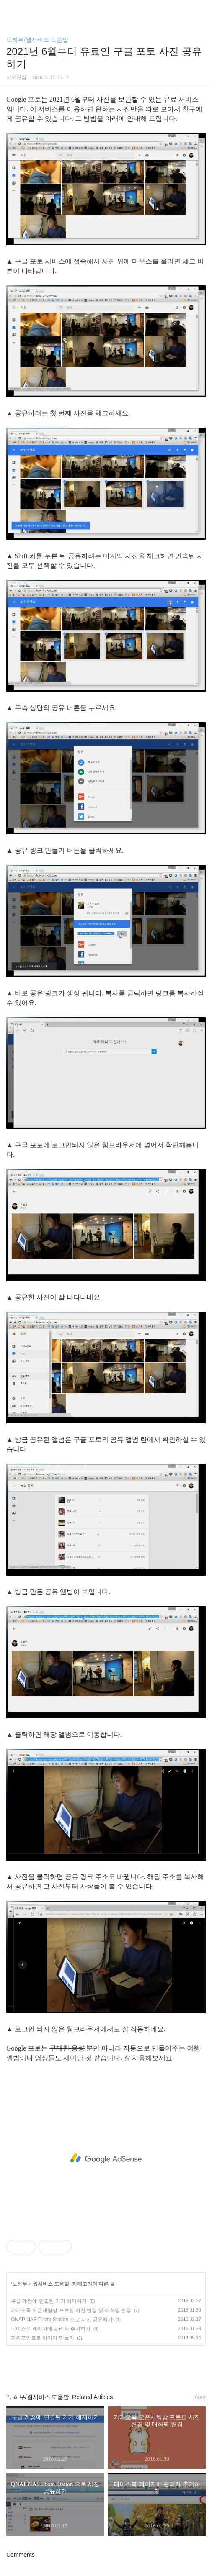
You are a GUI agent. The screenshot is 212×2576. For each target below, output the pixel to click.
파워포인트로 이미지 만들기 (42, 2338)
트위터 (125, 2365)
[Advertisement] (106, 2158)
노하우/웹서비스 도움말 (37, 39)
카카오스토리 (106, 2365)
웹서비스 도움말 (51, 2284)
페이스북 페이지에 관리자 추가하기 (50, 2329)
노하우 (19, 2284)
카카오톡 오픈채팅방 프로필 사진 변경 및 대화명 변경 (71, 2310)
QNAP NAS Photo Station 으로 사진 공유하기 (62, 2319)
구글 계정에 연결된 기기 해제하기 (49, 2301)
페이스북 (86, 2365)
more (199, 2397)
